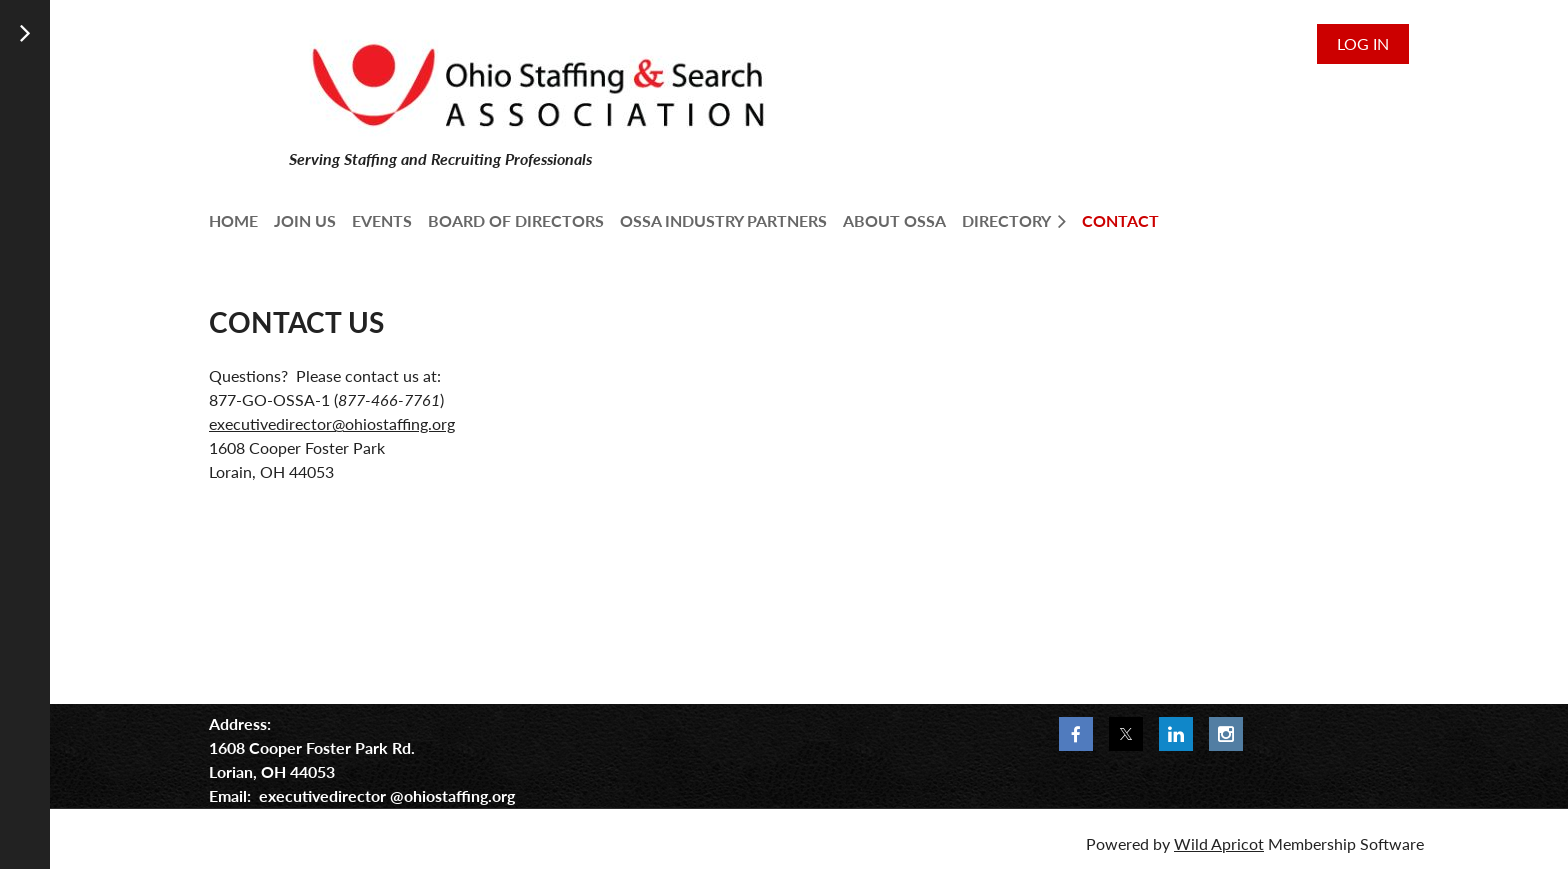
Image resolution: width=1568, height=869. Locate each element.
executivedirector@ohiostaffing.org (332, 423)
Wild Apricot (1219, 843)
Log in (1363, 43)
